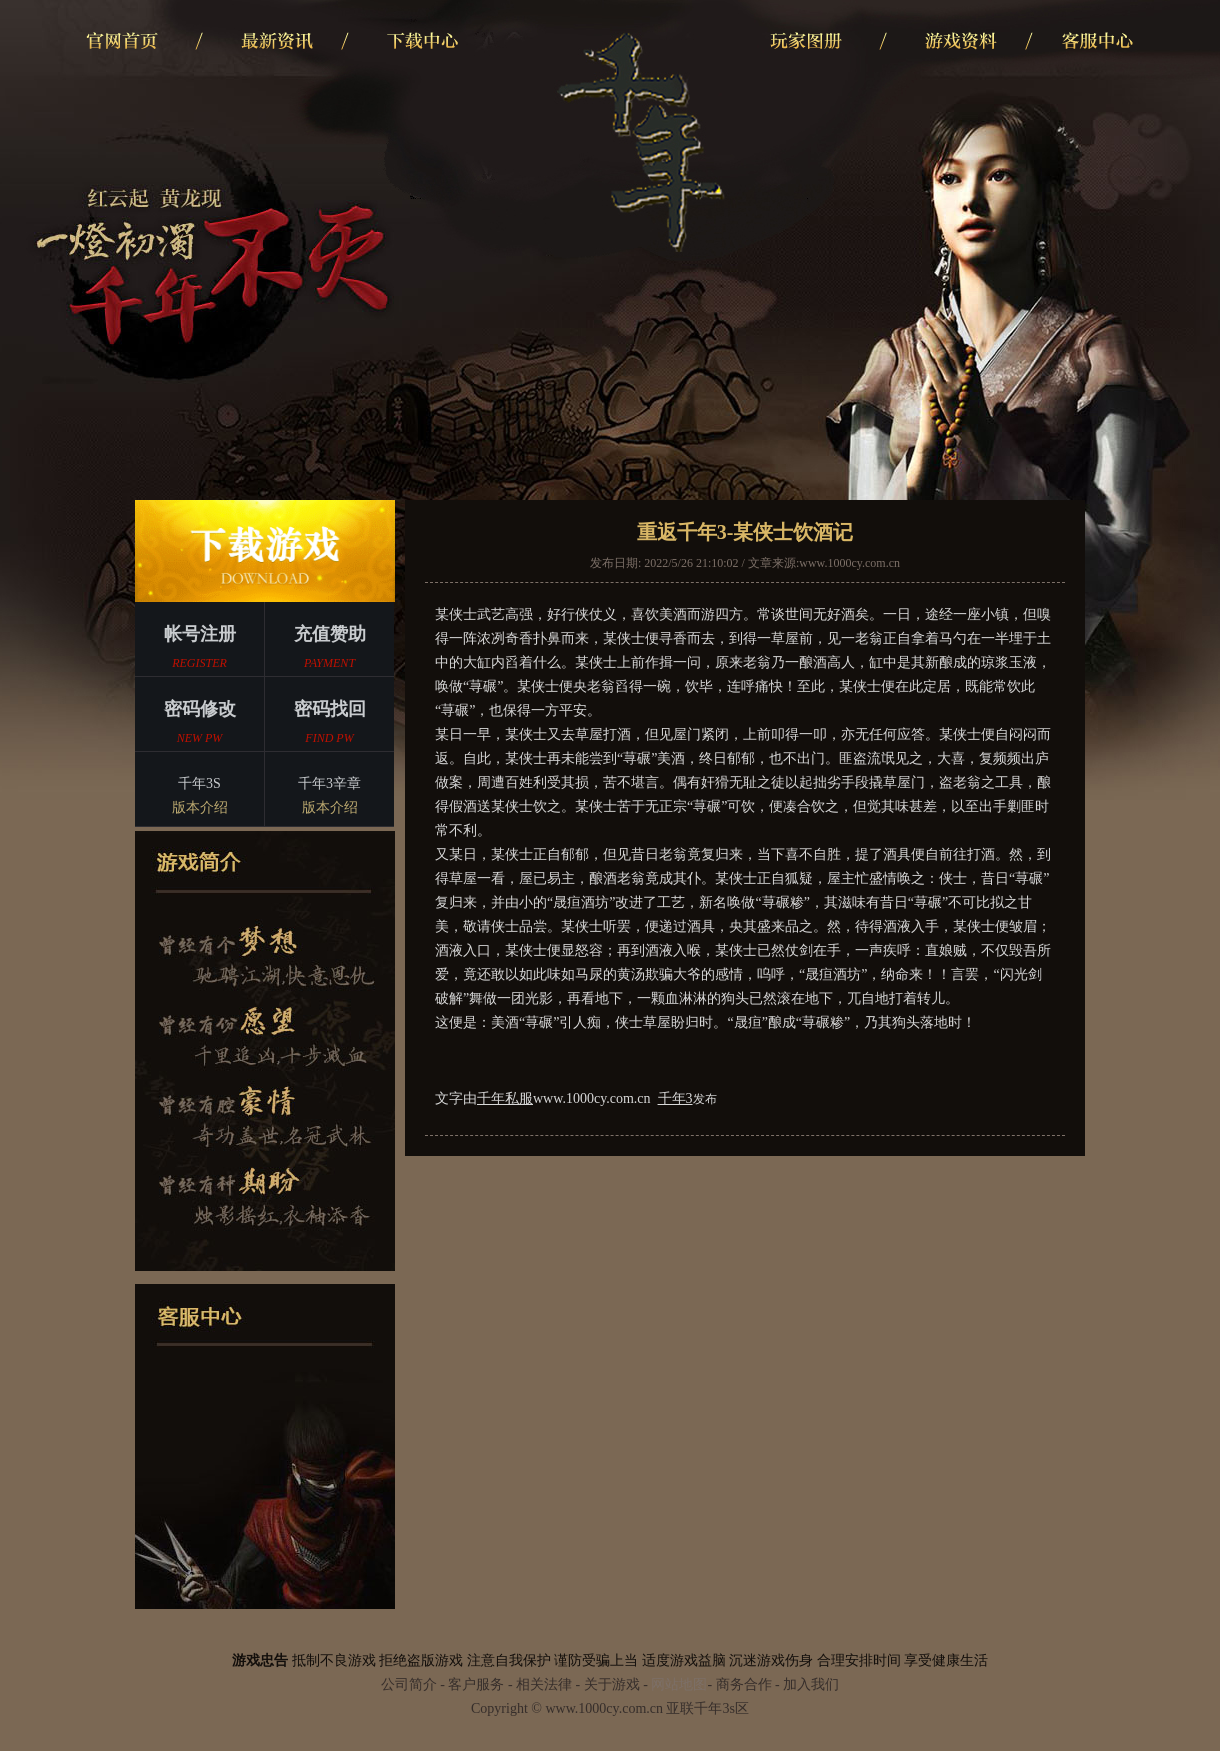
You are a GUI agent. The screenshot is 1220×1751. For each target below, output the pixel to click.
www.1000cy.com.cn (849, 563)
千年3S (199, 798)
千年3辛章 (329, 798)
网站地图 (679, 1684)
